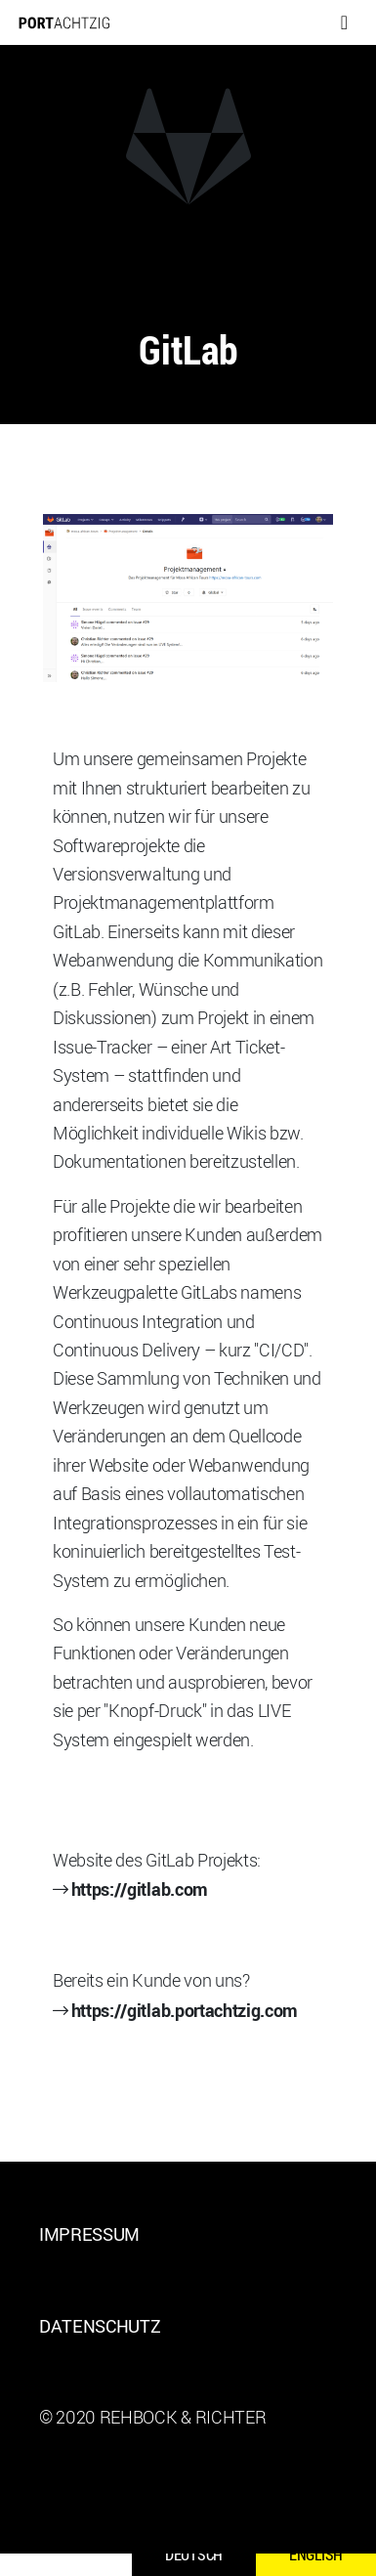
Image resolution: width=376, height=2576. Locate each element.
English (316, 2554)
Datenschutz (99, 2326)
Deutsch (194, 2554)
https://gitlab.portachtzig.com (184, 2009)
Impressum (89, 2234)
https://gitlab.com (139, 1888)
